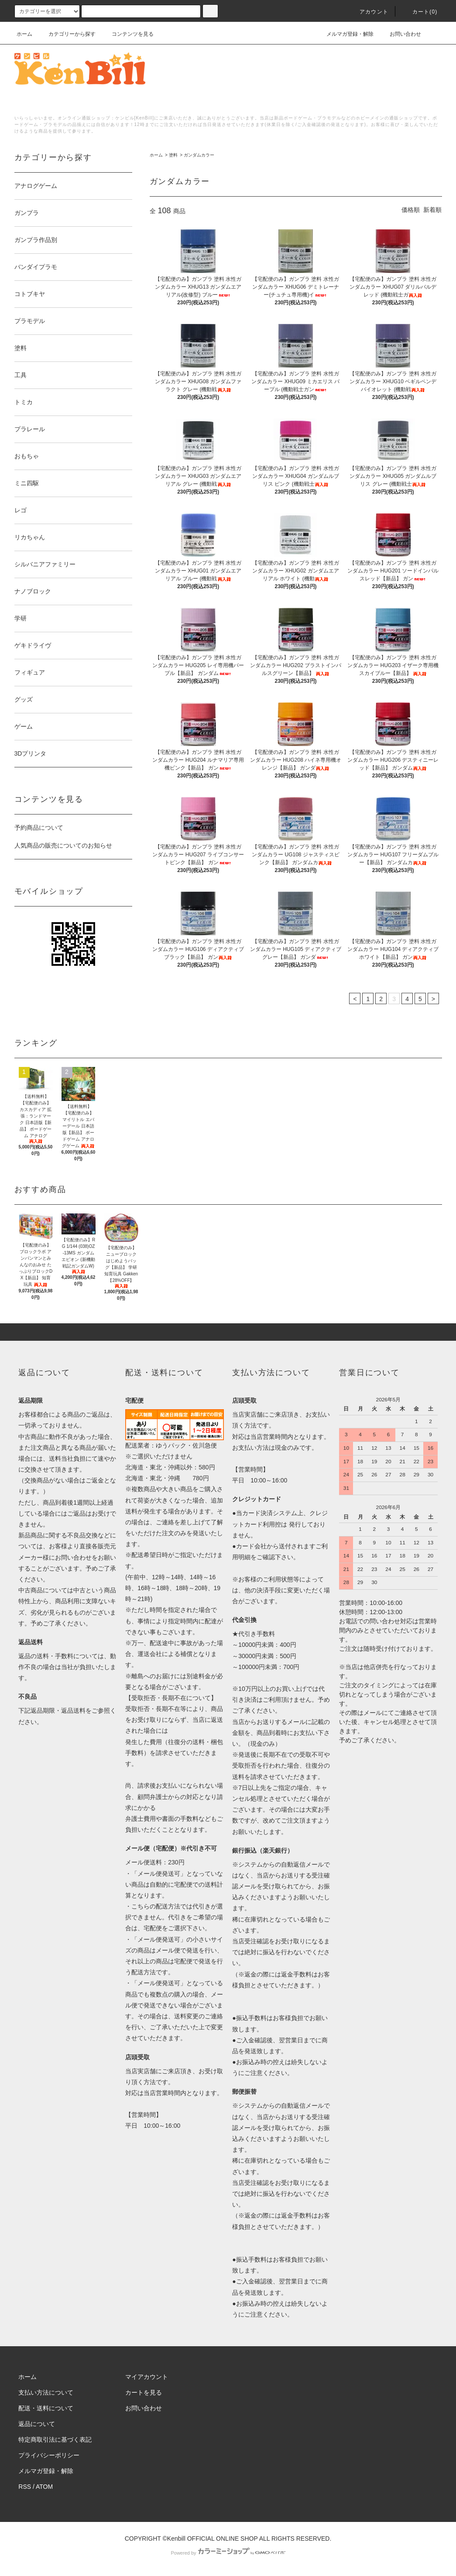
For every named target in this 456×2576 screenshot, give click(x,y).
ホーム (24, 34)
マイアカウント (146, 2376)
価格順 (410, 209)
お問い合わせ (400, 34)
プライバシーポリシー (48, 2455)
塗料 (173, 155)
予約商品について (38, 827)
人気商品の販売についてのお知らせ (63, 845)
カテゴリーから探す (67, 34)
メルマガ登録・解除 (345, 34)
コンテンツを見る (127, 34)
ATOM (44, 2486)
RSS (24, 2486)
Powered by (228, 2553)
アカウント (368, 12)
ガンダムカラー (199, 155)
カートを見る (143, 2392)
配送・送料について (45, 2408)
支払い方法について (45, 2392)
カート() (420, 12)
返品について (36, 2423)
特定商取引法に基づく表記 (55, 2439)
